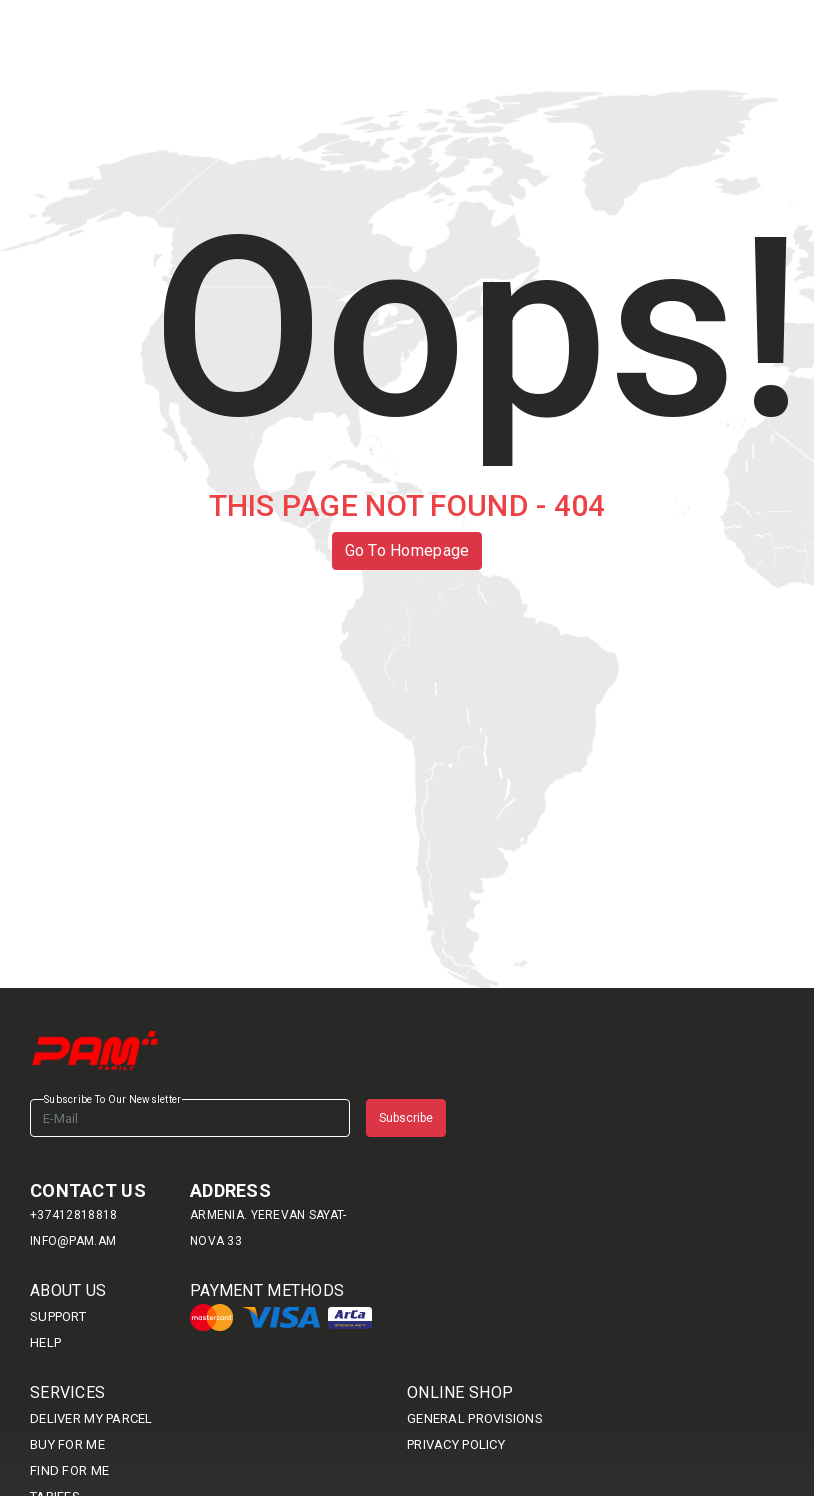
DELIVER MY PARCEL (91, 1418)
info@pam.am (73, 1241)
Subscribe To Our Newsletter (113, 1099)
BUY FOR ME (67, 1444)
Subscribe (406, 1118)
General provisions (475, 1418)
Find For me (69, 1470)
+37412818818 (73, 1215)
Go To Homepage (407, 550)
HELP (45, 1342)
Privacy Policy (456, 1444)
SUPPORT (58, 1316)
